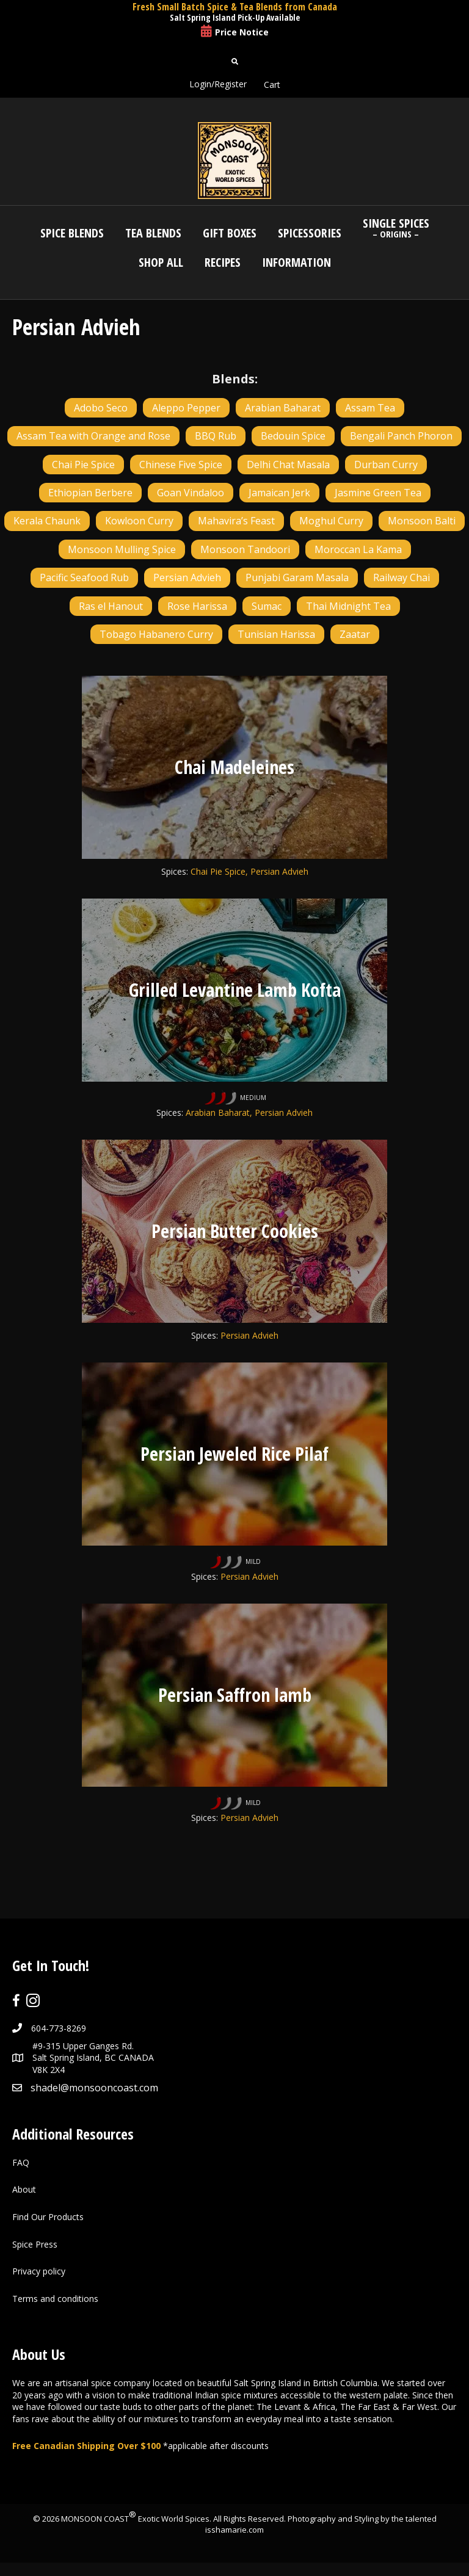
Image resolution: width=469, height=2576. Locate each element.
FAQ (20, 2162)
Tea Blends (153, 233)
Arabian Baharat (283, 407)
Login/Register (218, 84)
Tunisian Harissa (276, 634)
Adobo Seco (101, 407)
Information (296, 262)
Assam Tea (370, 407)
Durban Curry (386, 464)
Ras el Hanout (111, 606)
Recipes (223, 262)
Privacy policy (38, 2271)
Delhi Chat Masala (288, 464)
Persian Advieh (187, 577)
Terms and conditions (55, 2298)
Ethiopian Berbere (90, 492)
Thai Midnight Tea (348, 606)
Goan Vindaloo (190, 492)
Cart (272, 84)
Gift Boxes (229, 233)
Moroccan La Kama (358, 549)
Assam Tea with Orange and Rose (93, 436)
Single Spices (396, 227)
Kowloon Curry (139, 520)
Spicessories (309, 233)
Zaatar (355, 634)
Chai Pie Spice (83, 464)
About (24, 2189)
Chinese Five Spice (180, 464)
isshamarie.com (234, 2529)
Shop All (161, 262)
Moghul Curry (331, 520)
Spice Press (34, 2243)
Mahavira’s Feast (236, 520)
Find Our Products (48, 2217)
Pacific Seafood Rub (84, 577)
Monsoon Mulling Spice (122, 549)
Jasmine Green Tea (378, 492)
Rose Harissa (197, 606)
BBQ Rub (215, 436)
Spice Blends (72, 233)
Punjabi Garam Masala (297, 577)
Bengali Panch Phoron (401, 436)
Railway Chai (401, 577)
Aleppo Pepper (186, 407)
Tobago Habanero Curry (156, 634)
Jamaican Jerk (279, 492)
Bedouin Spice (293, 436)
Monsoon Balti (422, 520)
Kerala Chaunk (47, 520)
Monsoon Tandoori (245, 549)
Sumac (267, 606)
